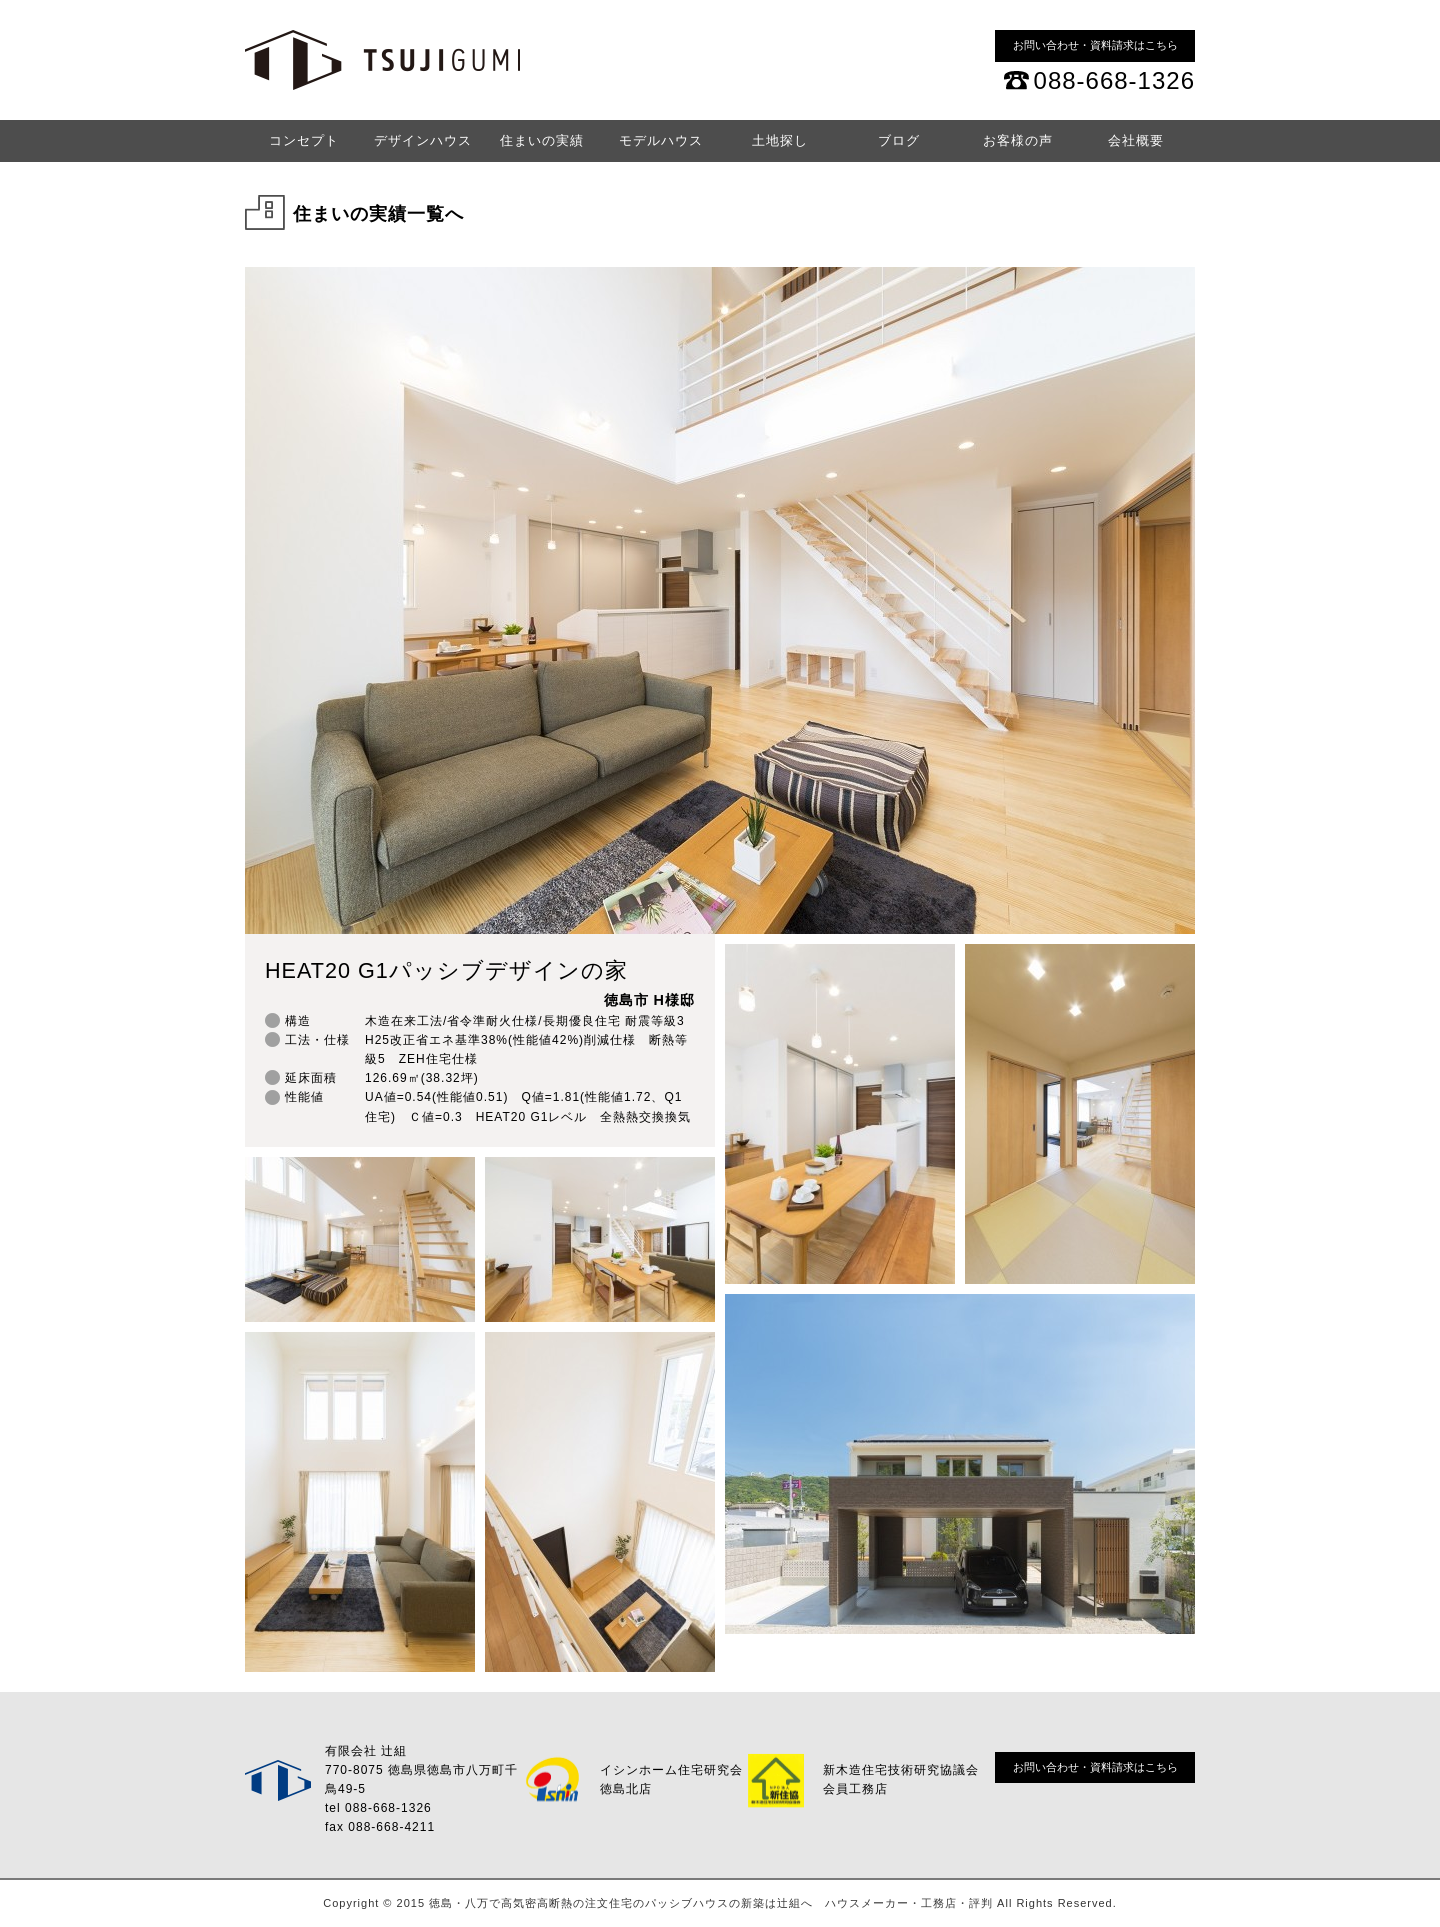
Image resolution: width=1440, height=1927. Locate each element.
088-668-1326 (1114, 80)
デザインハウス (423, 140)
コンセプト (304, 140)
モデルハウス (661, 140)
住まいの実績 (542, 140)
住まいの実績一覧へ (378, 214)
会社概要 (1136, 140)
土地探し (780, 140)
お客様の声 (1018, 140)
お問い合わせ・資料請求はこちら (1095, 45)
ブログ (899, 140)
